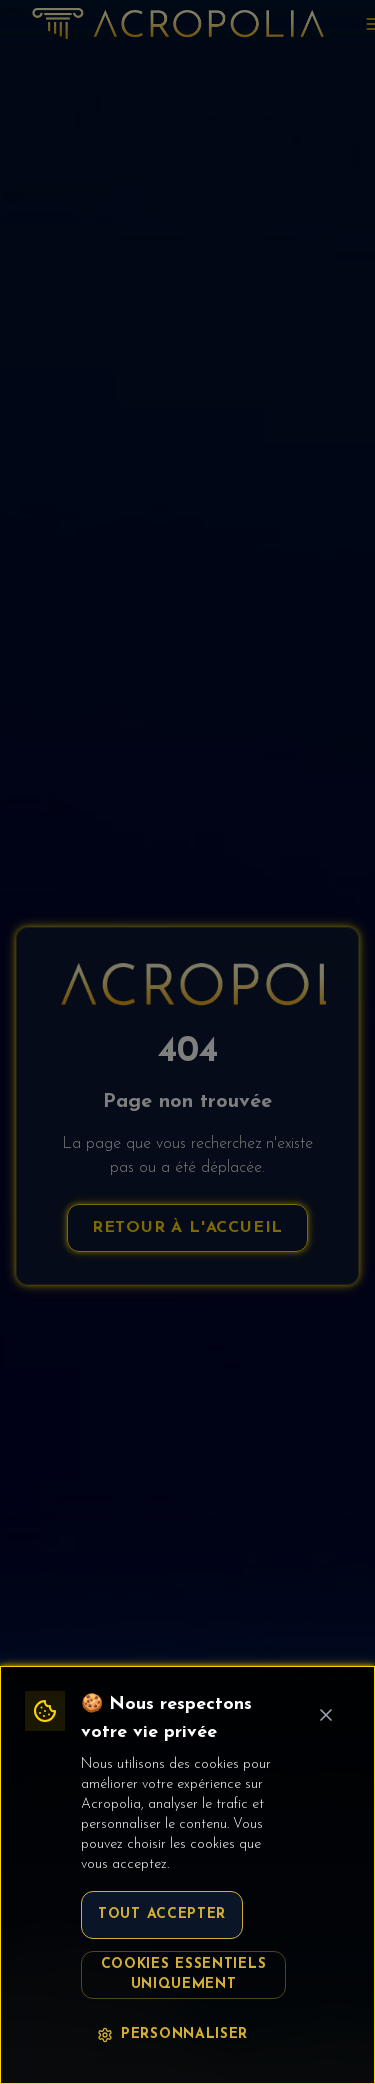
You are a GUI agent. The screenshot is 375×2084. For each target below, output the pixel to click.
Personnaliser (172, 2035)
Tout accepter (162, 1914)
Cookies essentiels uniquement (184, 1974)
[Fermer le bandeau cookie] (326, 1715)
